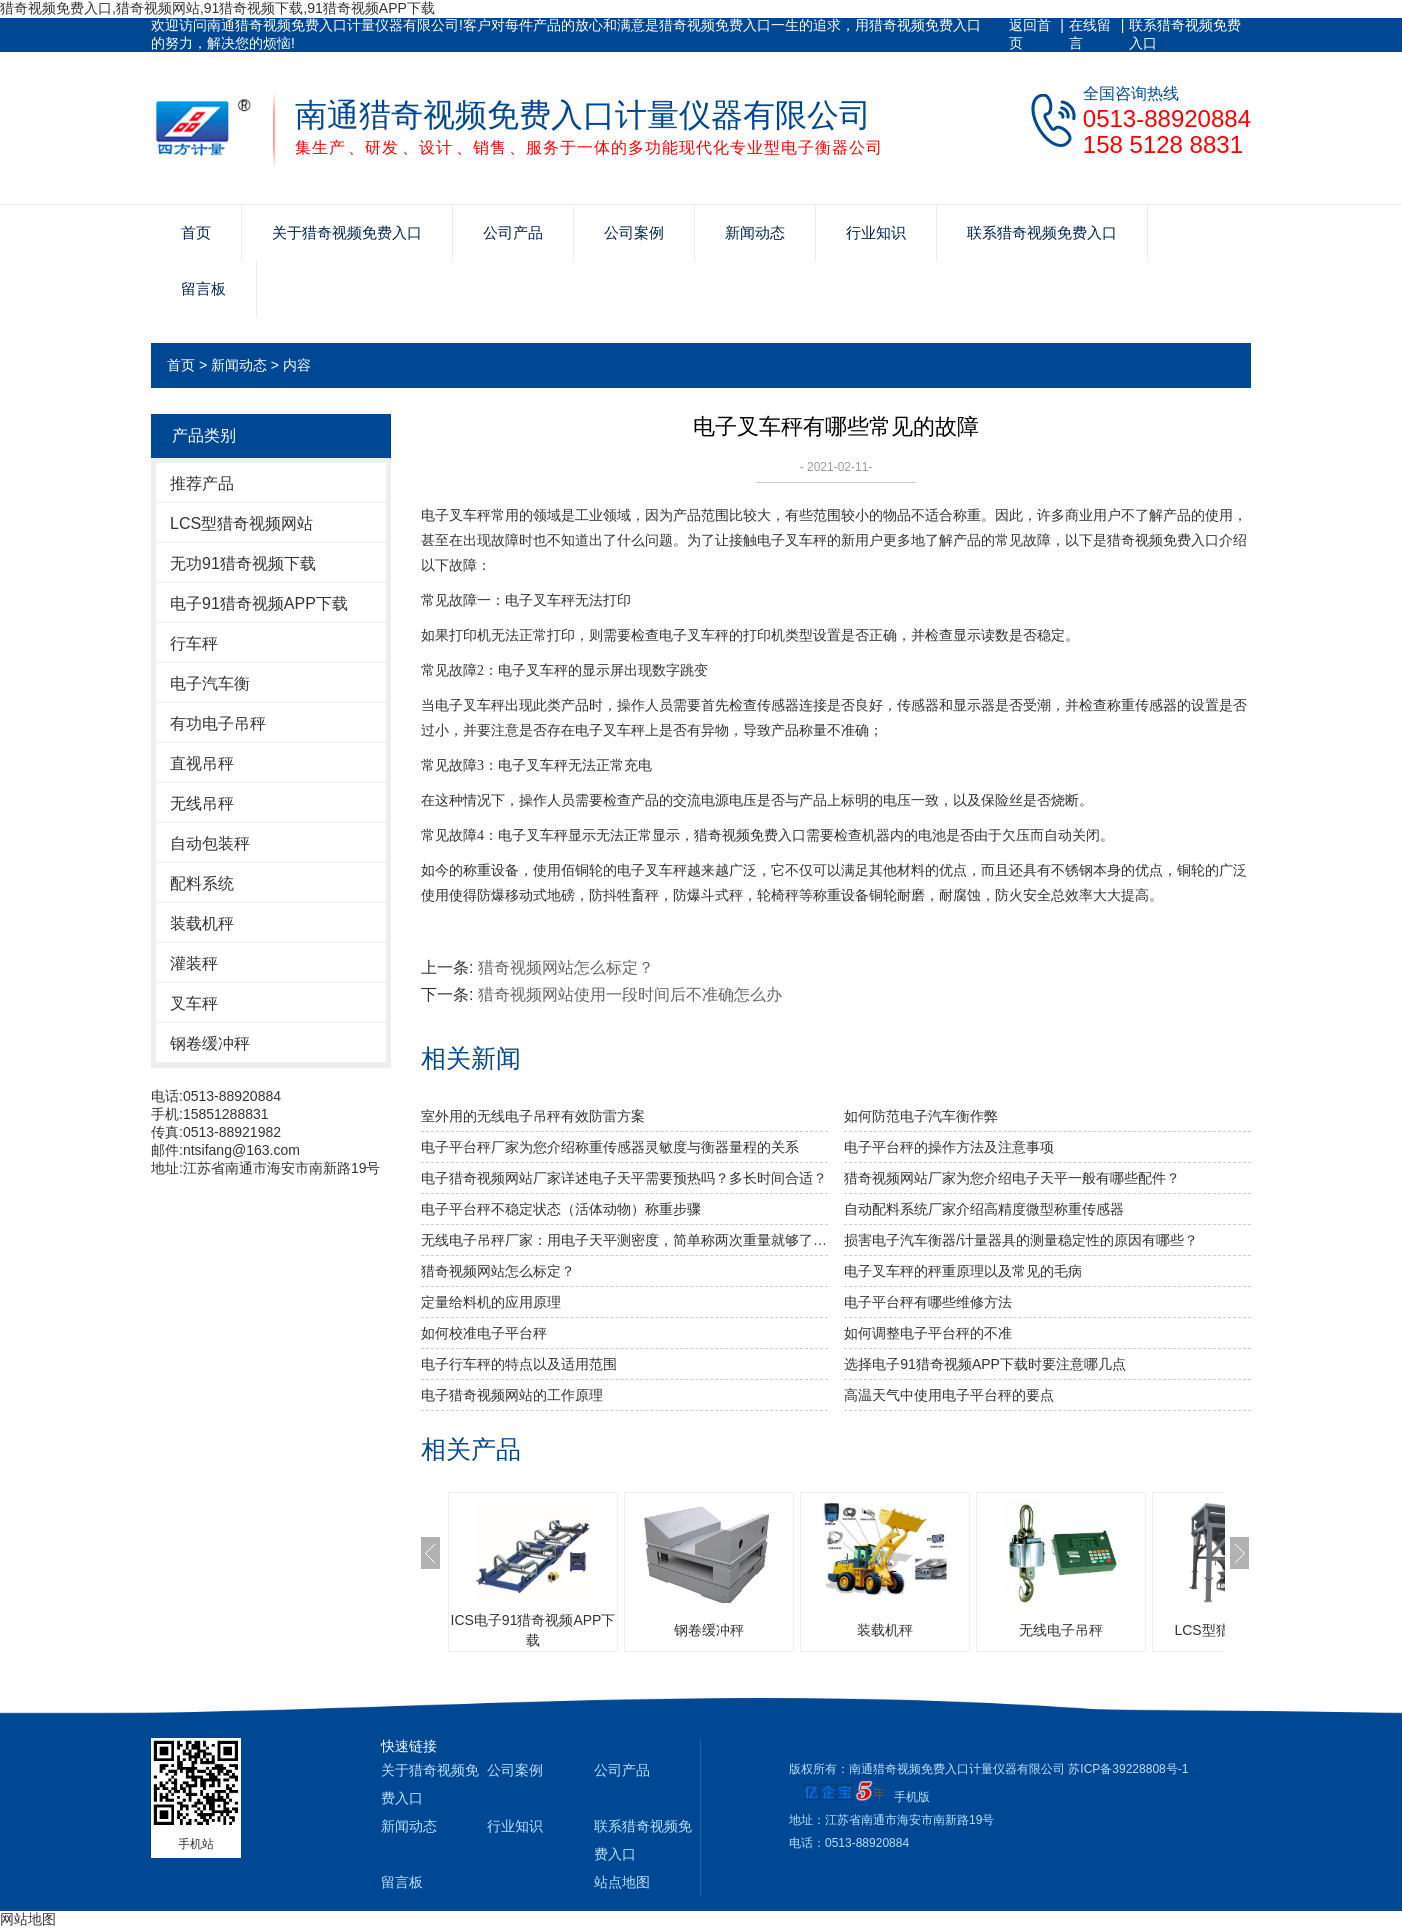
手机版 (912, 1797)
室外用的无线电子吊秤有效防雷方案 (533, 1116)
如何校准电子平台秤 (484, 1333)
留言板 (203, 288)
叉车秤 (194, 1003)
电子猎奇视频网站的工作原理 (512, 1395)
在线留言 (1090, 34)
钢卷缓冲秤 (210, 1043)
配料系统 (202, 883)
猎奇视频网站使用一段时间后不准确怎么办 (630, 994)
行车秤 (194, 643)
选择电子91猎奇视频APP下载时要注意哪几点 (985, 1364)
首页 (196, 232)
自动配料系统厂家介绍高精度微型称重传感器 (984, 1209)
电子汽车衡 (210, 683)
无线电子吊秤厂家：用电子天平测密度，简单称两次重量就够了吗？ (624, 1240)
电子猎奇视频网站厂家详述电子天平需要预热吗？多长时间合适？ (624, 1178)
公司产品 (513, 232)
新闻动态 (755, 232)
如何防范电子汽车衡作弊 (921, 1116)
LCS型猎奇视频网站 (241, 523)
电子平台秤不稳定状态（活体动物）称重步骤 (561, 1209)
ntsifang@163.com (241, 1150)
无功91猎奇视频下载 (243, 563)
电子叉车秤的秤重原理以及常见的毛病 (963, 1271)
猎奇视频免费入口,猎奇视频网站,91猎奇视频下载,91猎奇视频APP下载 (217, 8)
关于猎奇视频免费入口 (347, 232)
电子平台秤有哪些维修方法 (928, 1302)
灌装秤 (194, 963)
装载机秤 (202, 923)
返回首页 (1030, 34)
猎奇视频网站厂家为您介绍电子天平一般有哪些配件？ (1012, 1178)
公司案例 (634, 232)
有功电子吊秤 (218, 723)
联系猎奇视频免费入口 (1185, 34)
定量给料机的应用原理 (491, 1302)
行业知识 (876, 232)
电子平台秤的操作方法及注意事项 (949, 1147)
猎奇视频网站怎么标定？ (566, 967)
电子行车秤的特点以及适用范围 (519, 1364)
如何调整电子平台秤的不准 (928, 1333)
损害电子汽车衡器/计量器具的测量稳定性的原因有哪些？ (1021, 1240)
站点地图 (622, 1882)
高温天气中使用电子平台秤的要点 (949, 1395)
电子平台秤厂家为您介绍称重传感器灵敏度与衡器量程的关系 (610, 1147)
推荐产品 (202, 483)
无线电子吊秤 (1061, 1630)
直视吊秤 (202, 763)
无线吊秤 (202, 803)
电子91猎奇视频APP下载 (259, 603)
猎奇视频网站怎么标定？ (498, 1271)
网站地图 (28, 1919)
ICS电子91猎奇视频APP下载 (533, 1630)
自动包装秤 (210, 843)
